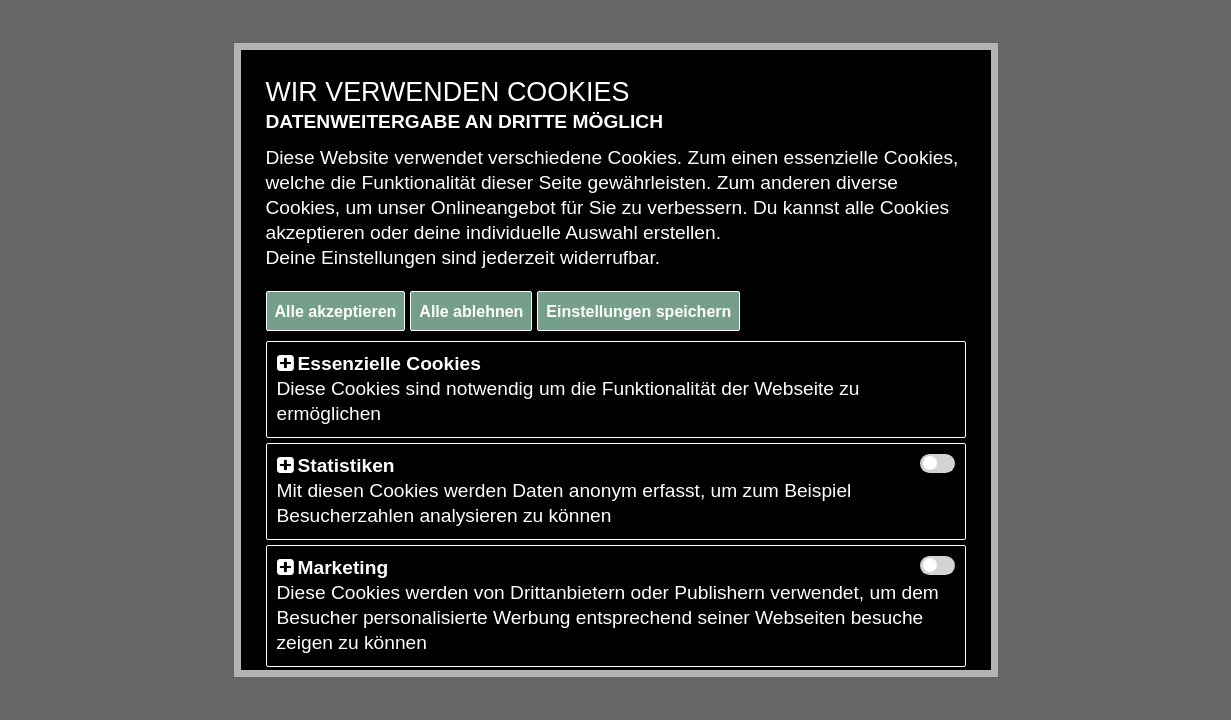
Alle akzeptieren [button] (336, 311)
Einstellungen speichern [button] (638, 311)
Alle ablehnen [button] (471, 311)
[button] (285, 363)
